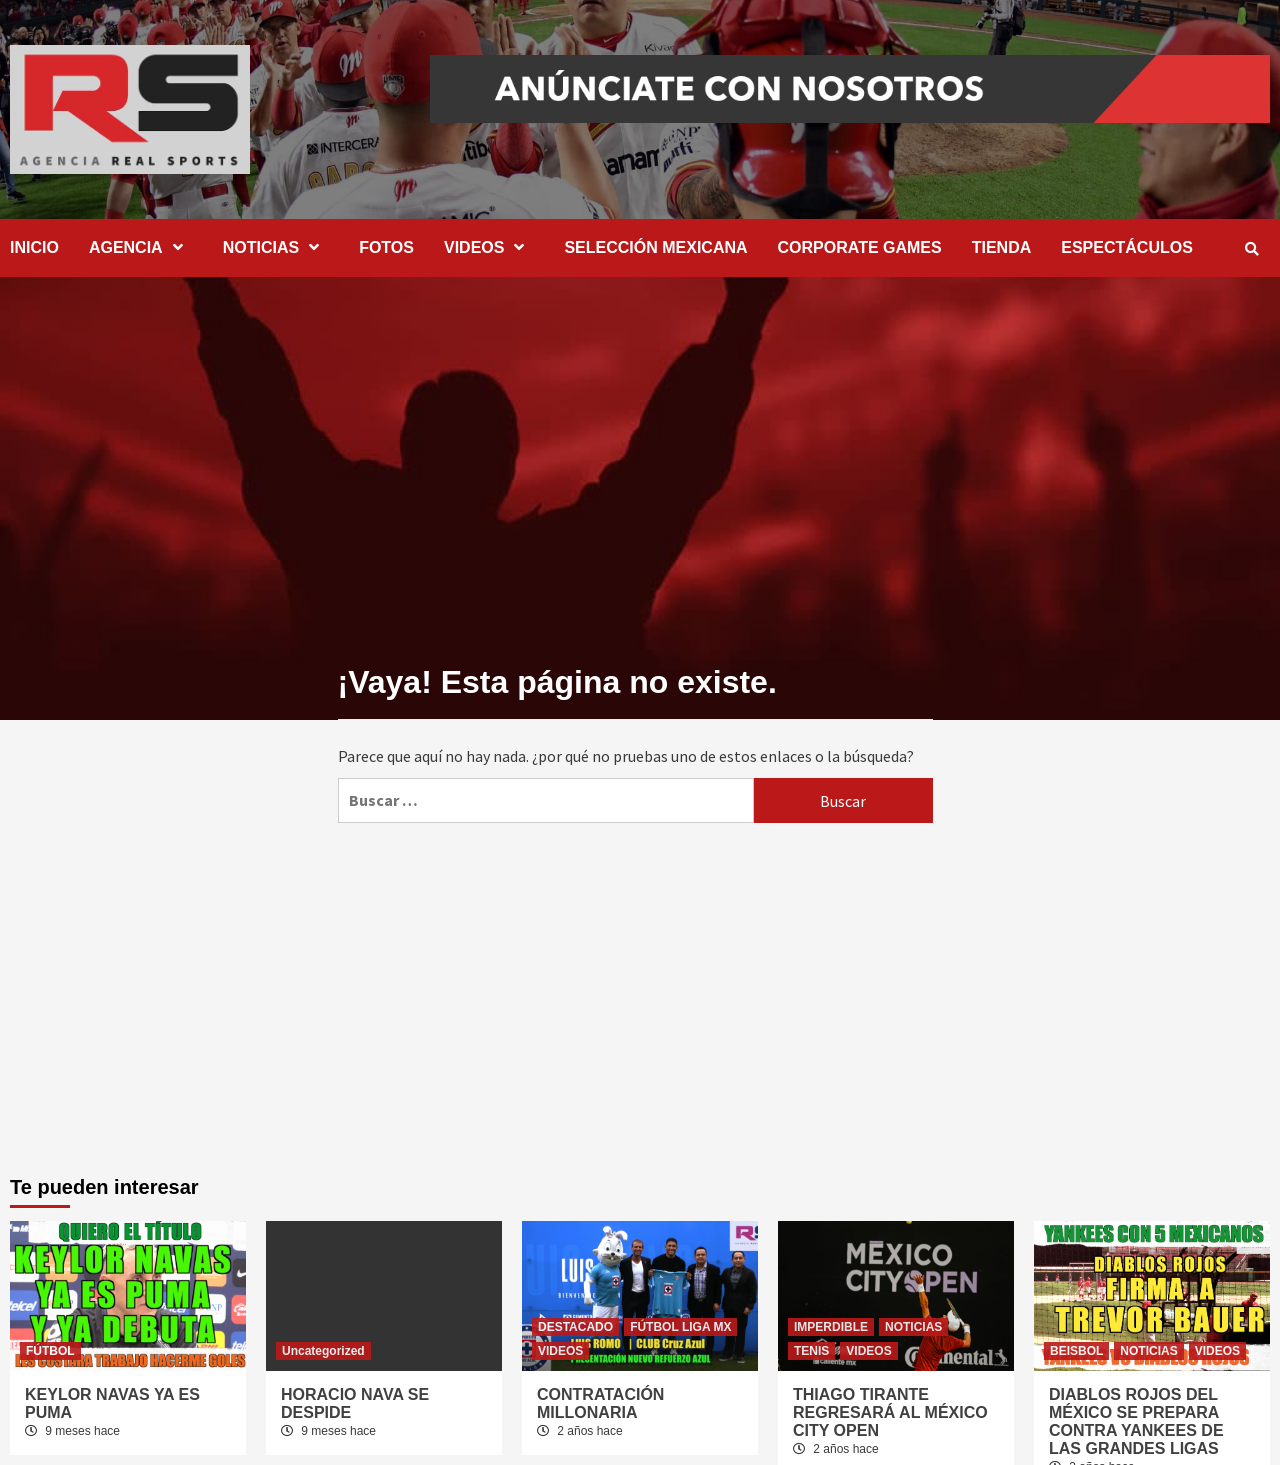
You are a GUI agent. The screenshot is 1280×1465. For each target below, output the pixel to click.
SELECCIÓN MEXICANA (655, 247)
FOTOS (386, 247)
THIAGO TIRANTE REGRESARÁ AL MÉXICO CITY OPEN (890, 1412)
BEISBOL (1076, 1351)
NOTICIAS (276, 247)
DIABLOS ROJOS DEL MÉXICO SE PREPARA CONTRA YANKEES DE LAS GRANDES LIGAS (1136, 1421)
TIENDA (1002, 247)
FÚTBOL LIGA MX (680, 1327)
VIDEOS (489, 247)
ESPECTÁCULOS (1127, 247)
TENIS (811, 1351)
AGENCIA (141, 247)
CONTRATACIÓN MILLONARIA (600, 1403)
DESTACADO (575, 1327)
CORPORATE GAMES (860, 247)
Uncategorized (323, 1351)
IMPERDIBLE (831, 1327)
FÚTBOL (50, 1351)
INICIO (34, 247)
